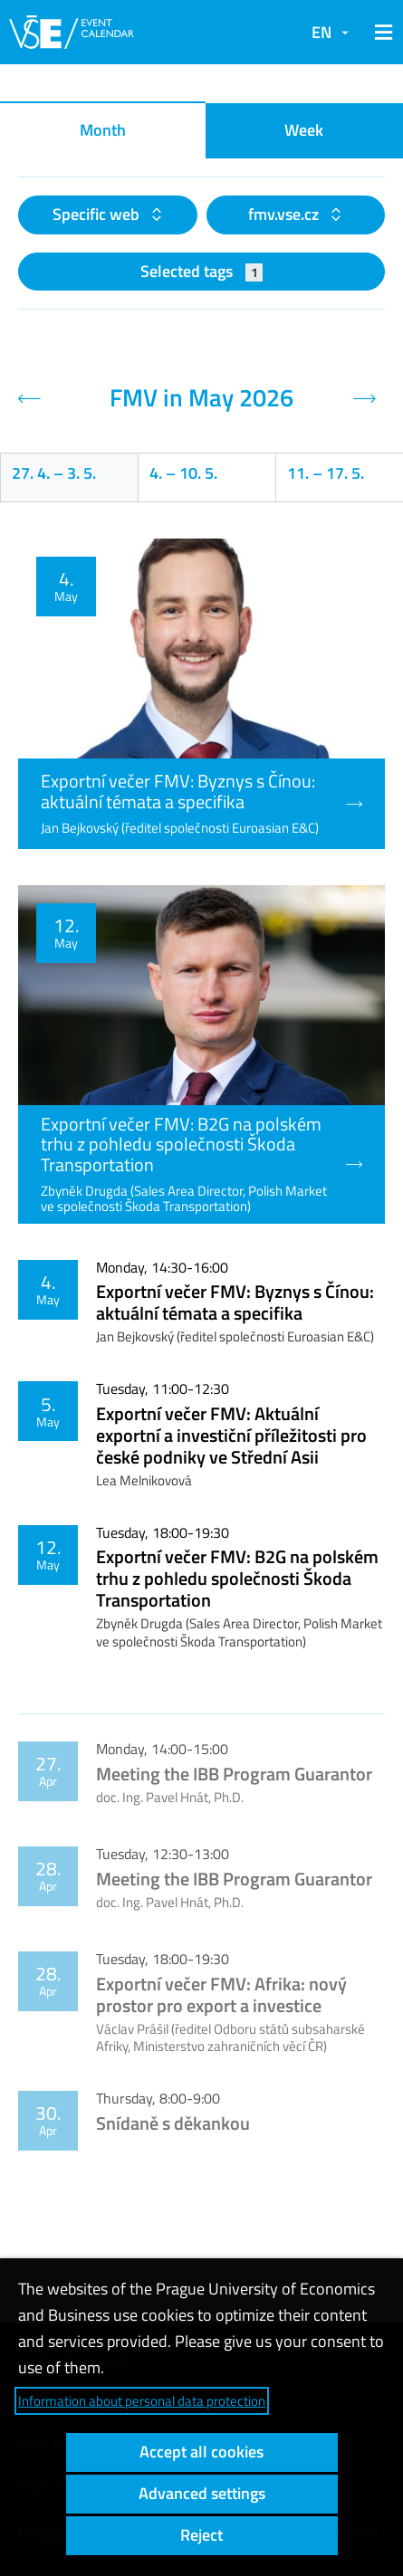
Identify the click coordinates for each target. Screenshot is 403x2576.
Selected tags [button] (201, 271)
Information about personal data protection (141, 2400)
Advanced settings (202, 2493)
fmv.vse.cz (285, 214)
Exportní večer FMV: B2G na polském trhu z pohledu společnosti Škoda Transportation (237, 1578)
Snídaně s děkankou (173, 2123)
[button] (380, 32)
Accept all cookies (201, 2451)
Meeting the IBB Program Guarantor (234, 1774)
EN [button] (321, 32)
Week (303, 130)
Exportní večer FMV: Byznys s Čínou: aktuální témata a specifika (235, 1302)
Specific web (98, 214)
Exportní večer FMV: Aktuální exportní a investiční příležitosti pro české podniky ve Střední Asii (231, 1435)
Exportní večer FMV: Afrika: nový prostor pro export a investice (221, 1994)
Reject (201, 2535)
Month (103, 130)
